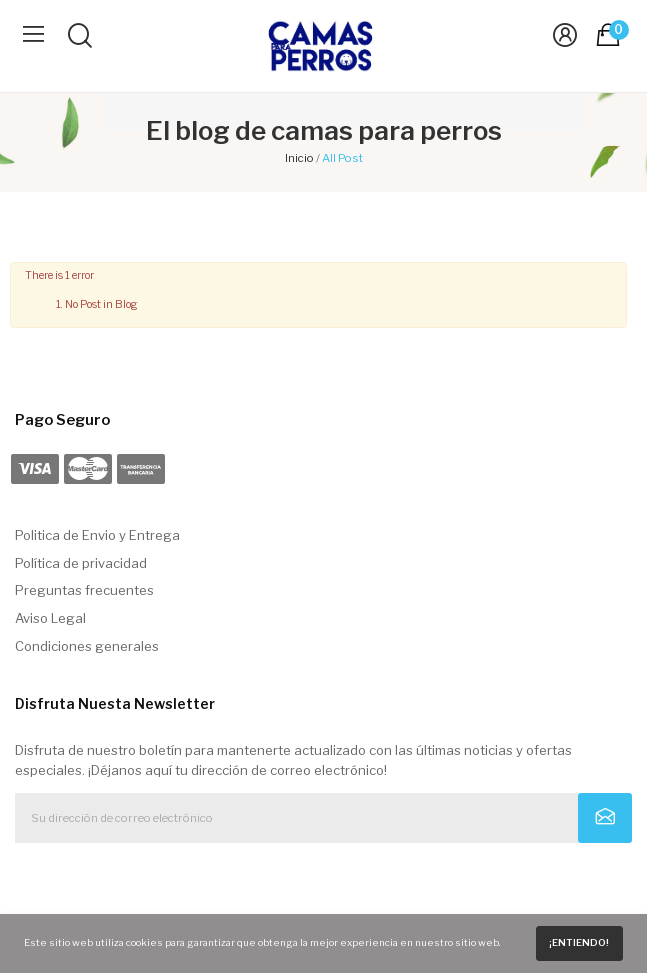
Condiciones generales (87, 646)
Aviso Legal (50, 618)
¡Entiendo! (579, 942)
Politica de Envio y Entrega (97, 535)
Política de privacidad (81, 563)
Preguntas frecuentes (84, 590)
